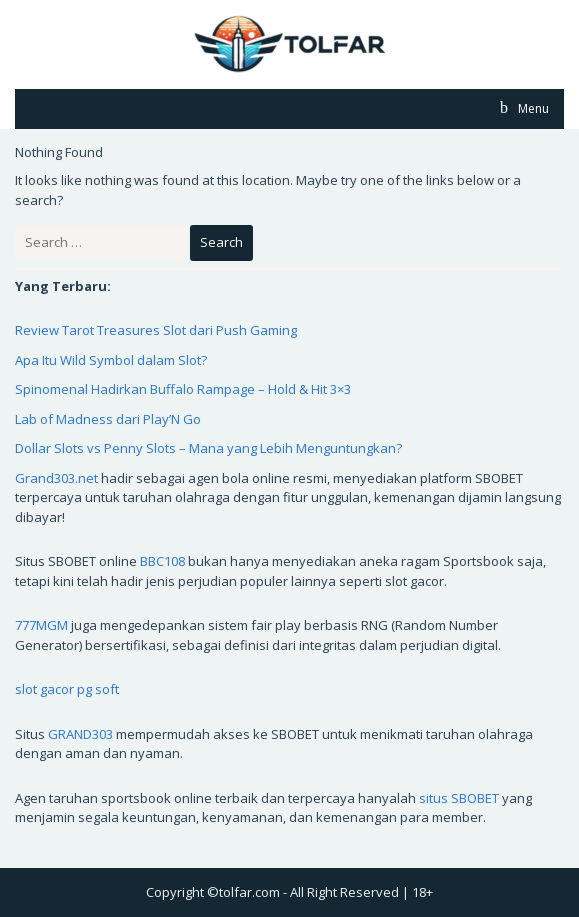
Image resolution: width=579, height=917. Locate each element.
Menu (532, 108)
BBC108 (162, 561)
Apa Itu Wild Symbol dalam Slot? (111, 360)
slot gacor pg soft (67, 689)
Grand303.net (56, 478)
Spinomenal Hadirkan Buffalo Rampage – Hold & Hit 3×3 (183, 389)
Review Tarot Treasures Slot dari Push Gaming (156, 330)
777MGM (41, 625)
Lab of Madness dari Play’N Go (108, 419)
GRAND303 (80, 734)
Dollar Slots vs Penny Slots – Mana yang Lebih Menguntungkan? (208, 448)
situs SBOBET (459, 798)
